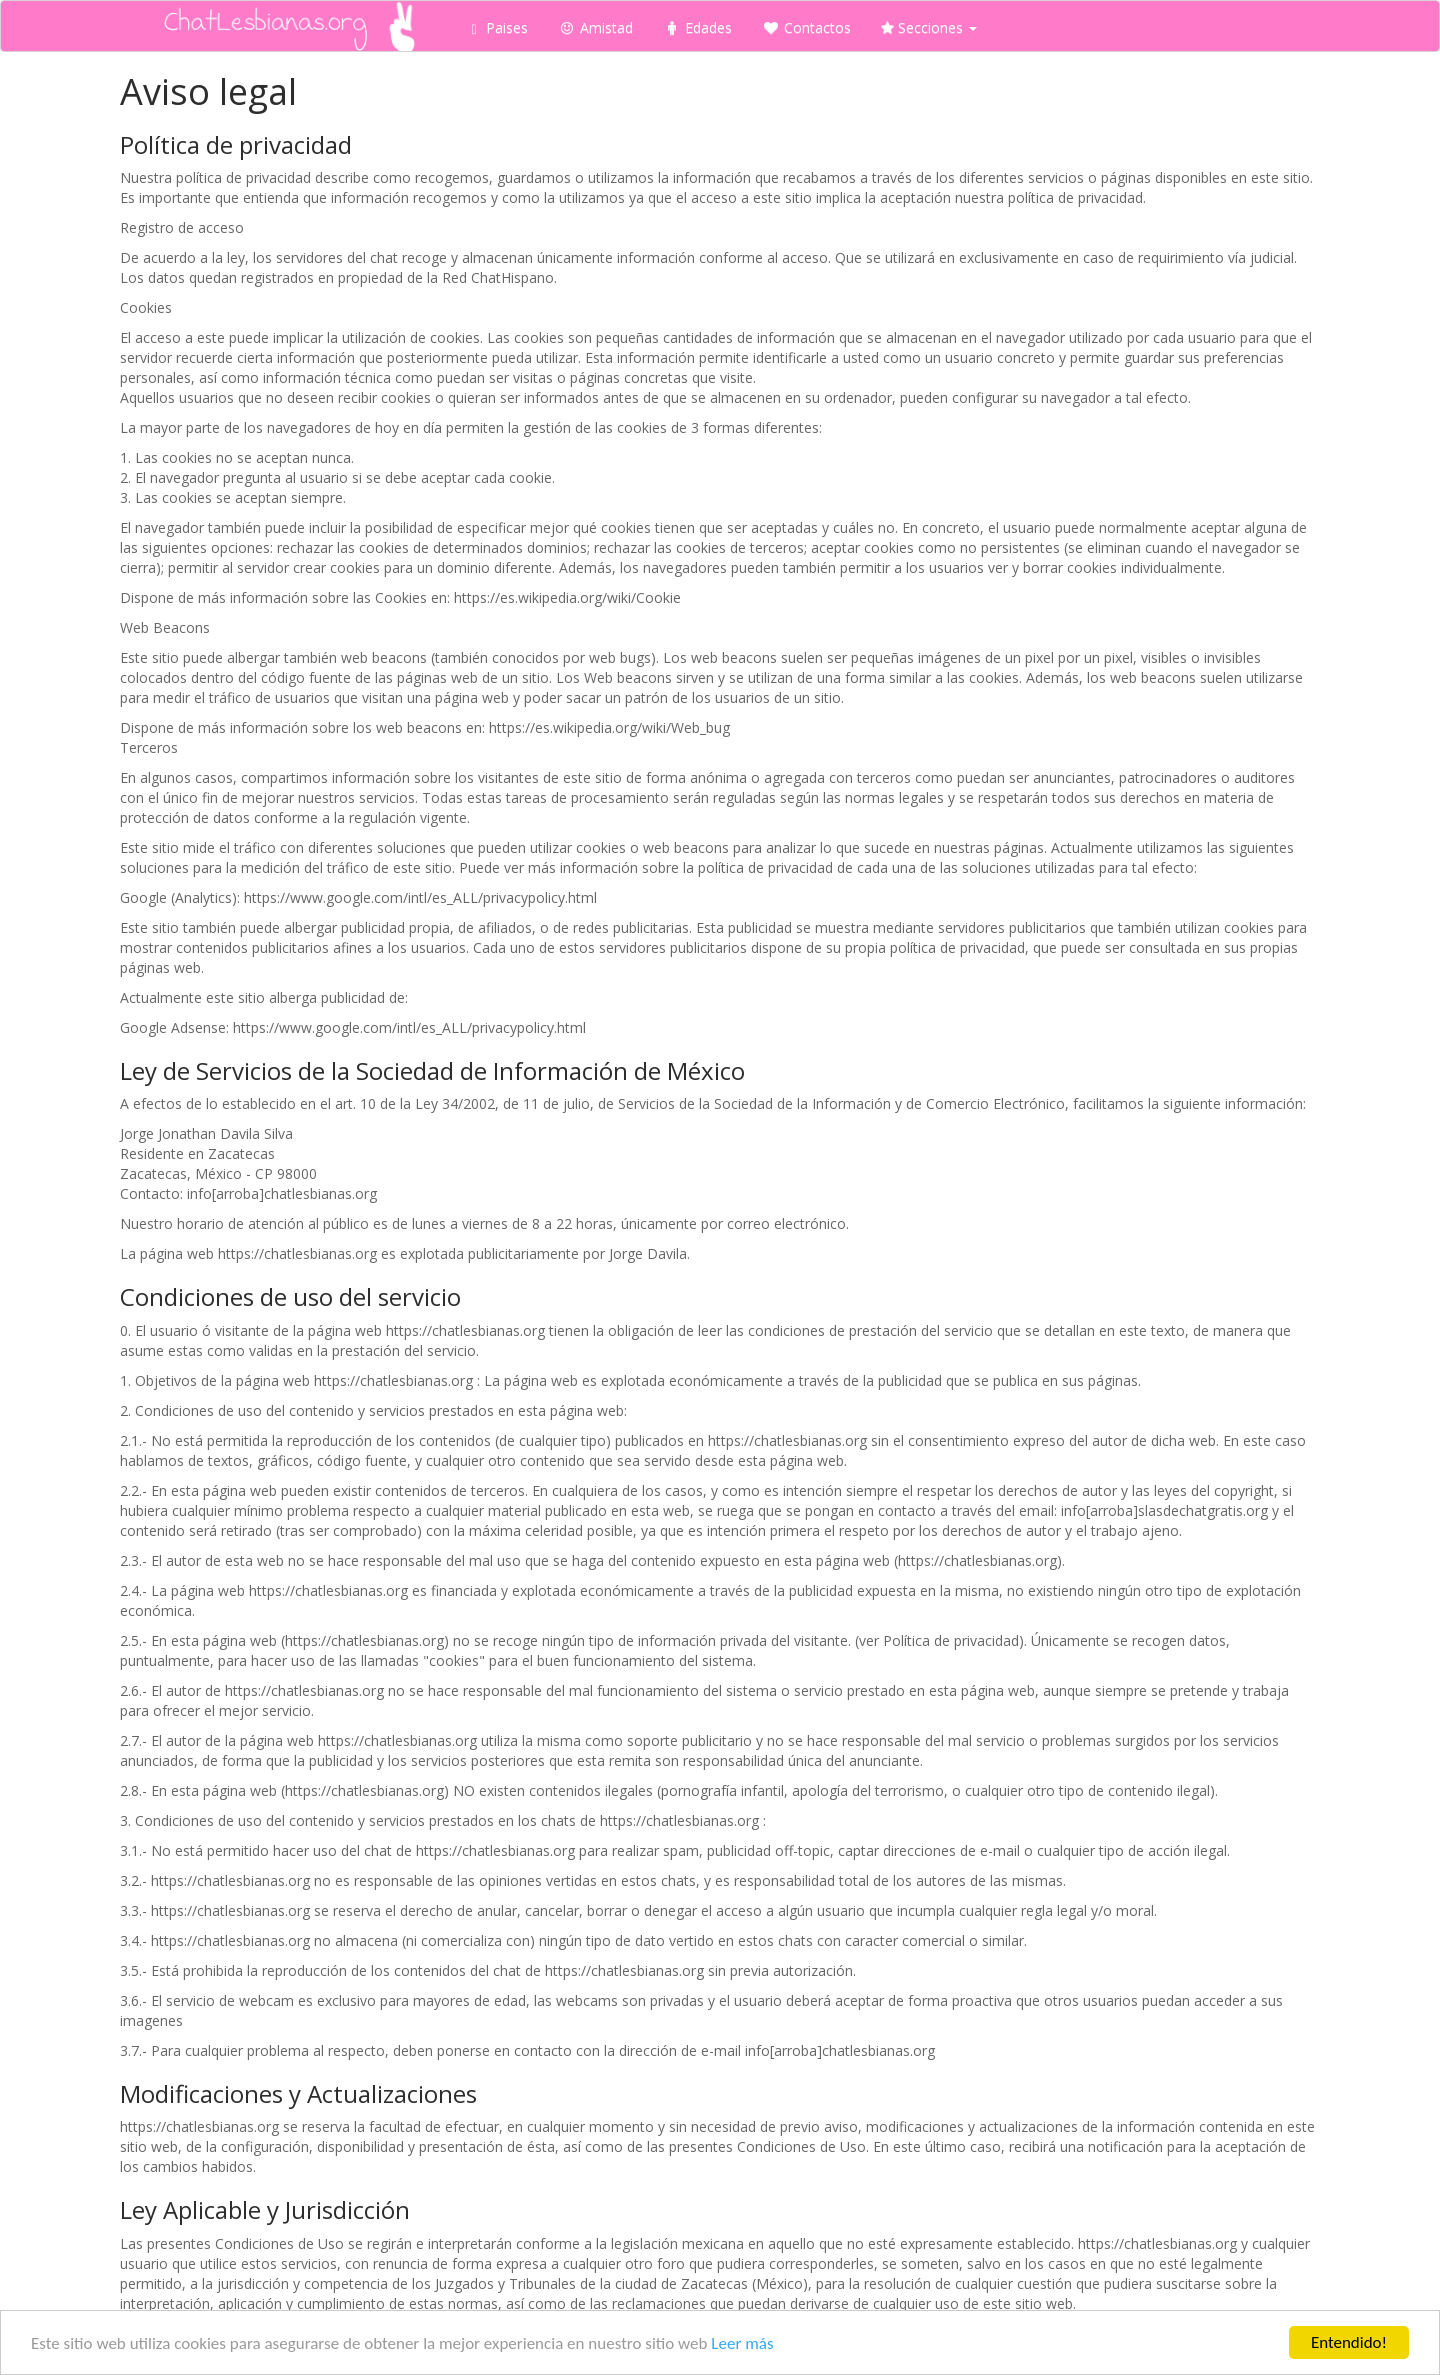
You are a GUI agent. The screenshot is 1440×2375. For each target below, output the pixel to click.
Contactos (806, 27)
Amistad (595, 27)
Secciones (929, 27)
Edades (697, 27)
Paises (500, 27)
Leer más (742, 2343)
